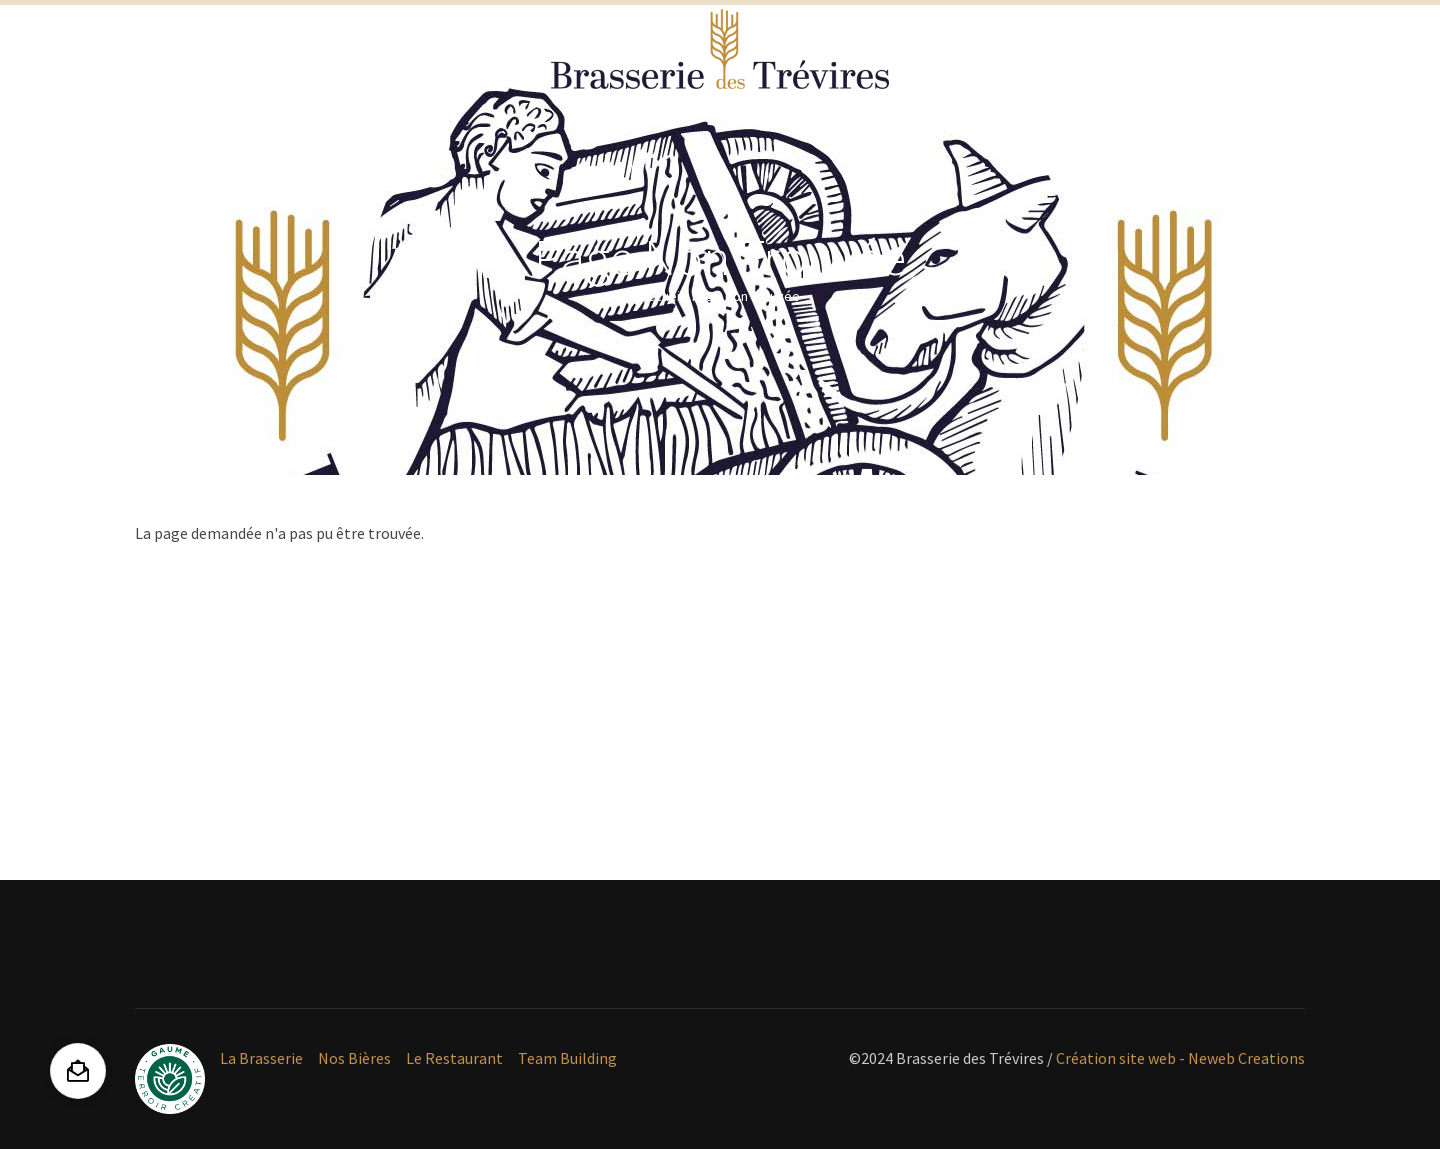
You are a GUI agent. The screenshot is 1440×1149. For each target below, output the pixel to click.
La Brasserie (261, 1058)
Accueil (661, 296)
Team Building (567, 1058)
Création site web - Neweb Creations (1180, 1058)
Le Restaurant (454, 1058)
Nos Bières (354, 1058)
